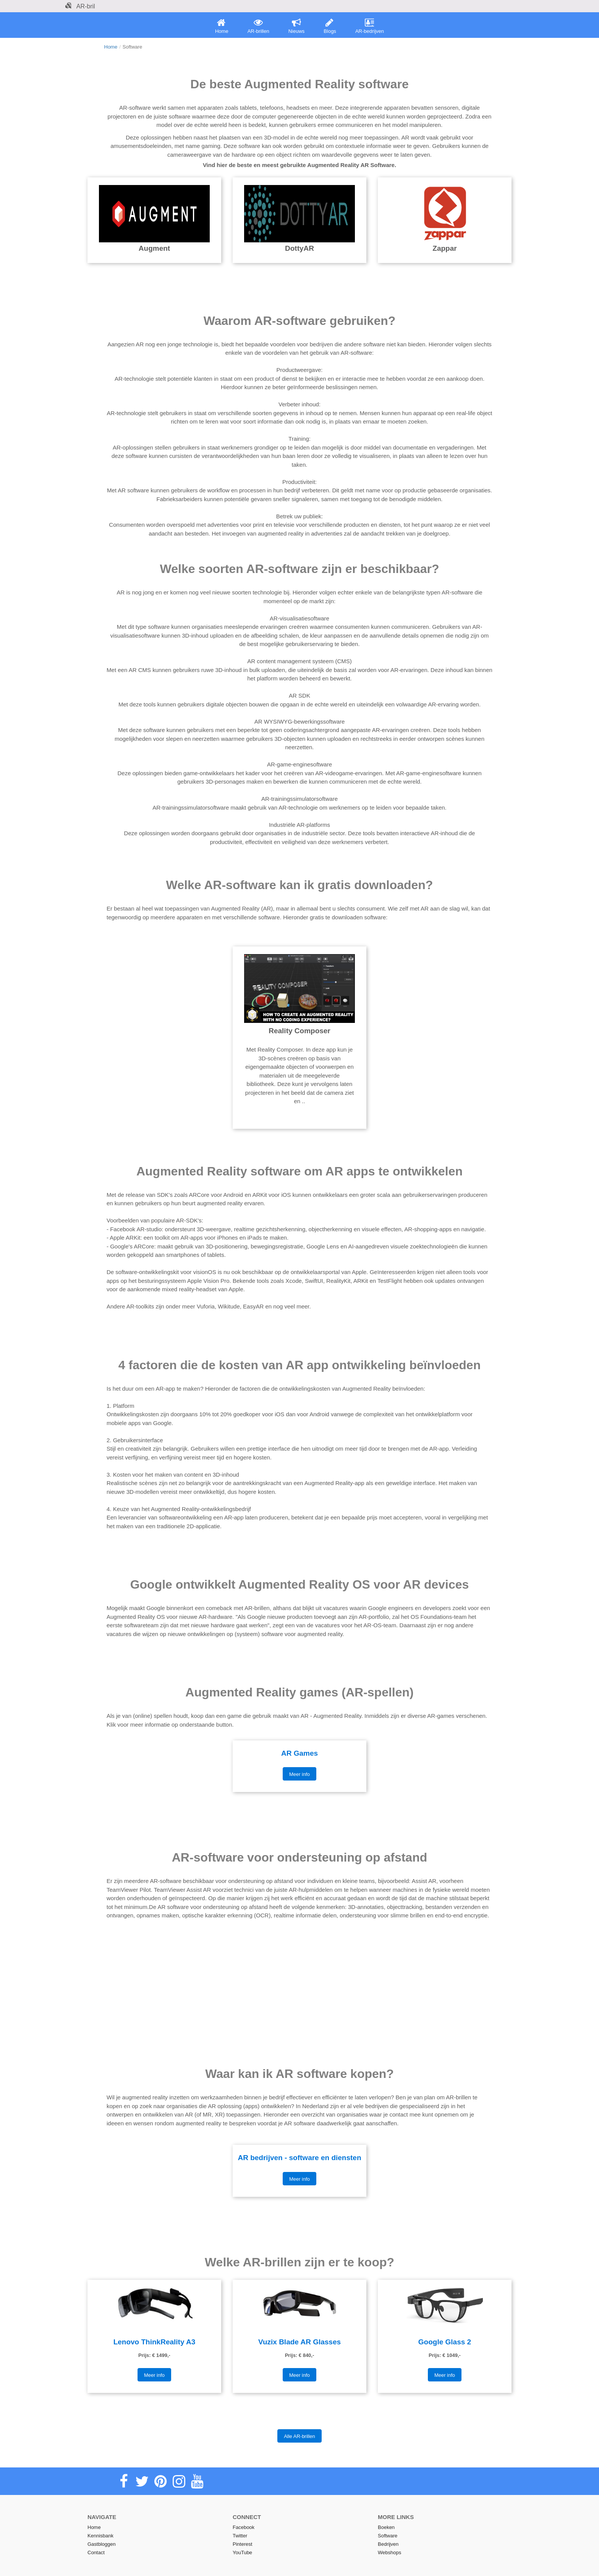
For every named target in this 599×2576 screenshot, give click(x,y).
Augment (154, 248)
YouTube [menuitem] (242, 2552)
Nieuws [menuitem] (296, 26)
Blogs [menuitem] (330, 26)
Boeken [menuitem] (386, 2527)
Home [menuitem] (221, 26)
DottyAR (299, 248)
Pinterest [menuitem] (242, 2544)
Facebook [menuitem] (243, 2527)
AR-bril (80, 6)
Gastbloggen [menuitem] (101, 2544)
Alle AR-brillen (299, 2436)
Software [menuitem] (387, 2536)
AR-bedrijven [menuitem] (369, 26)
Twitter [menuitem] (240, 2536)
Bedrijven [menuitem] (388, 2544)
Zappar (444, 248)
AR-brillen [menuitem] (258, 26)
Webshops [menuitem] (389, 2552)
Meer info (299, 1774)
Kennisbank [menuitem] (100, 2536)
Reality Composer (299, 1031)
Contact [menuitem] (96, 2552)
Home (111, 47)
